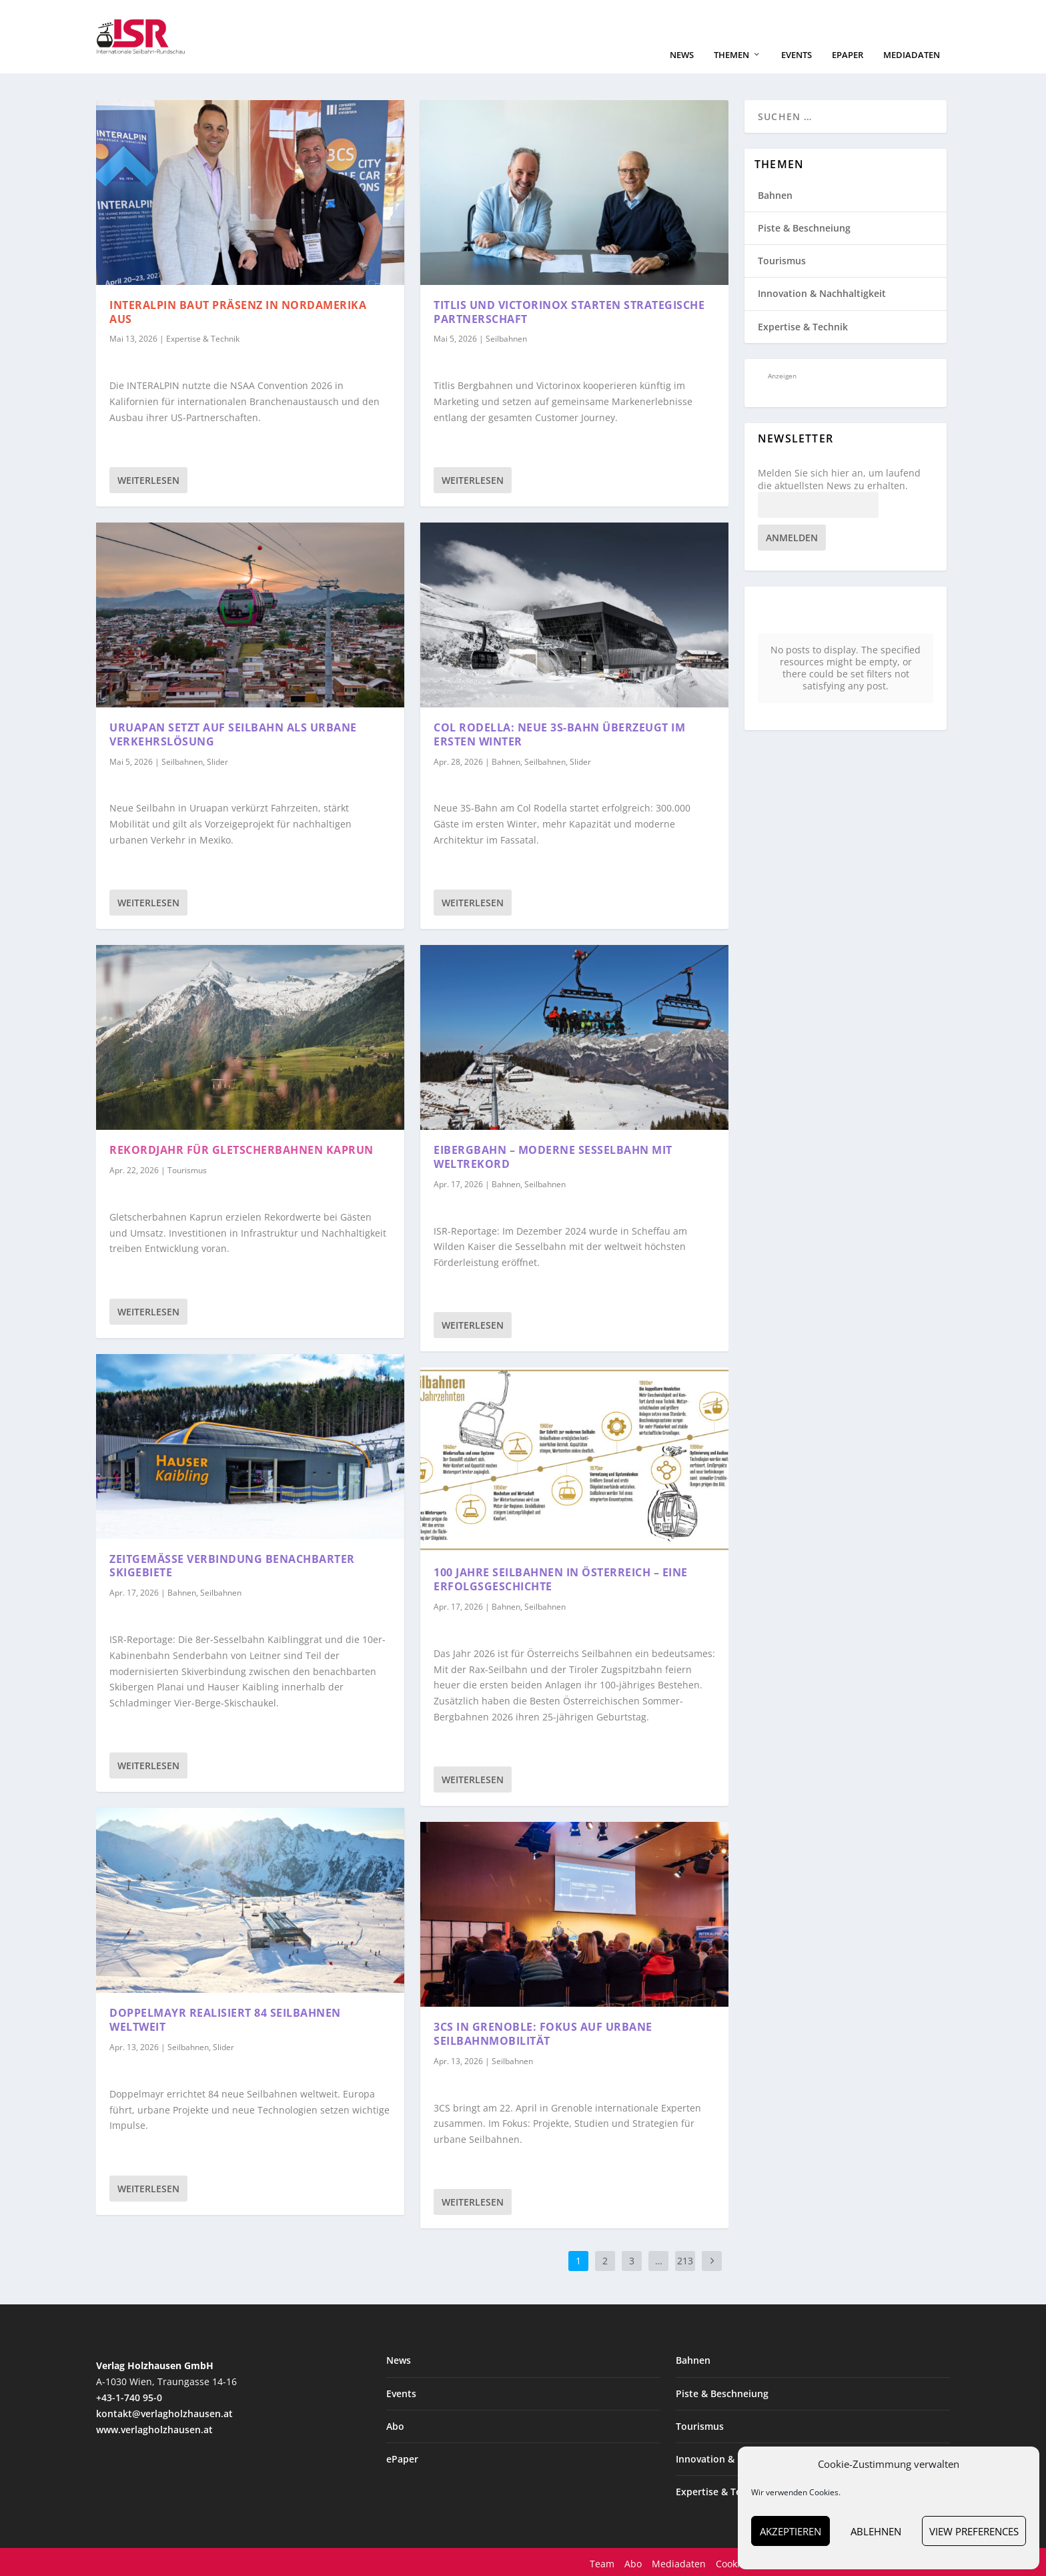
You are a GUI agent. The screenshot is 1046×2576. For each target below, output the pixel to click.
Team (602, 2562)
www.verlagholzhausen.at (154, 2428)
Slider (217, 760)
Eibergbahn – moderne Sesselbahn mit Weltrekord (553, 1155)
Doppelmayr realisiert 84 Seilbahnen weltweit (225, 2019)
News (682, 53)
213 (685, 2260)
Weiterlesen (148, 478)
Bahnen (181, 1591)
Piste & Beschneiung (804, 226)
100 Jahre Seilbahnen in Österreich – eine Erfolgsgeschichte (561, 1578)
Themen (731, 53)
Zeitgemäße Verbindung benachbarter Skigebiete (232, 1564)
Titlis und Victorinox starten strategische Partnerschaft (569, 310)
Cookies (733, 2562)
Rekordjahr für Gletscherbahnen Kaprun (241, 1148)
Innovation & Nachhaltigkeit (822, 292)
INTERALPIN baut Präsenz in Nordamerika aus (237, 310)
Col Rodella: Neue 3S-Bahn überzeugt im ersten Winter (559, 733)
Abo (395, 2425)
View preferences (974, 2531)
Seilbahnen (182, 760)
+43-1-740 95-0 (129, 2396)
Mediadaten (911, 53)
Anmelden (792, 536)
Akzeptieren (790, 2531)
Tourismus (187, 1169)
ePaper (847, 53)
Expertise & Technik (202, 338)
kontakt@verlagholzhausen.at (164, 2412)
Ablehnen (876, 2531)
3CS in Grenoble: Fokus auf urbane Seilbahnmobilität (543, 2032)
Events (796, 53)
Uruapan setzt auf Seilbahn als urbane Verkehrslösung (233, 733)
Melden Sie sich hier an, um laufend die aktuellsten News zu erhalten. (839, 478)
